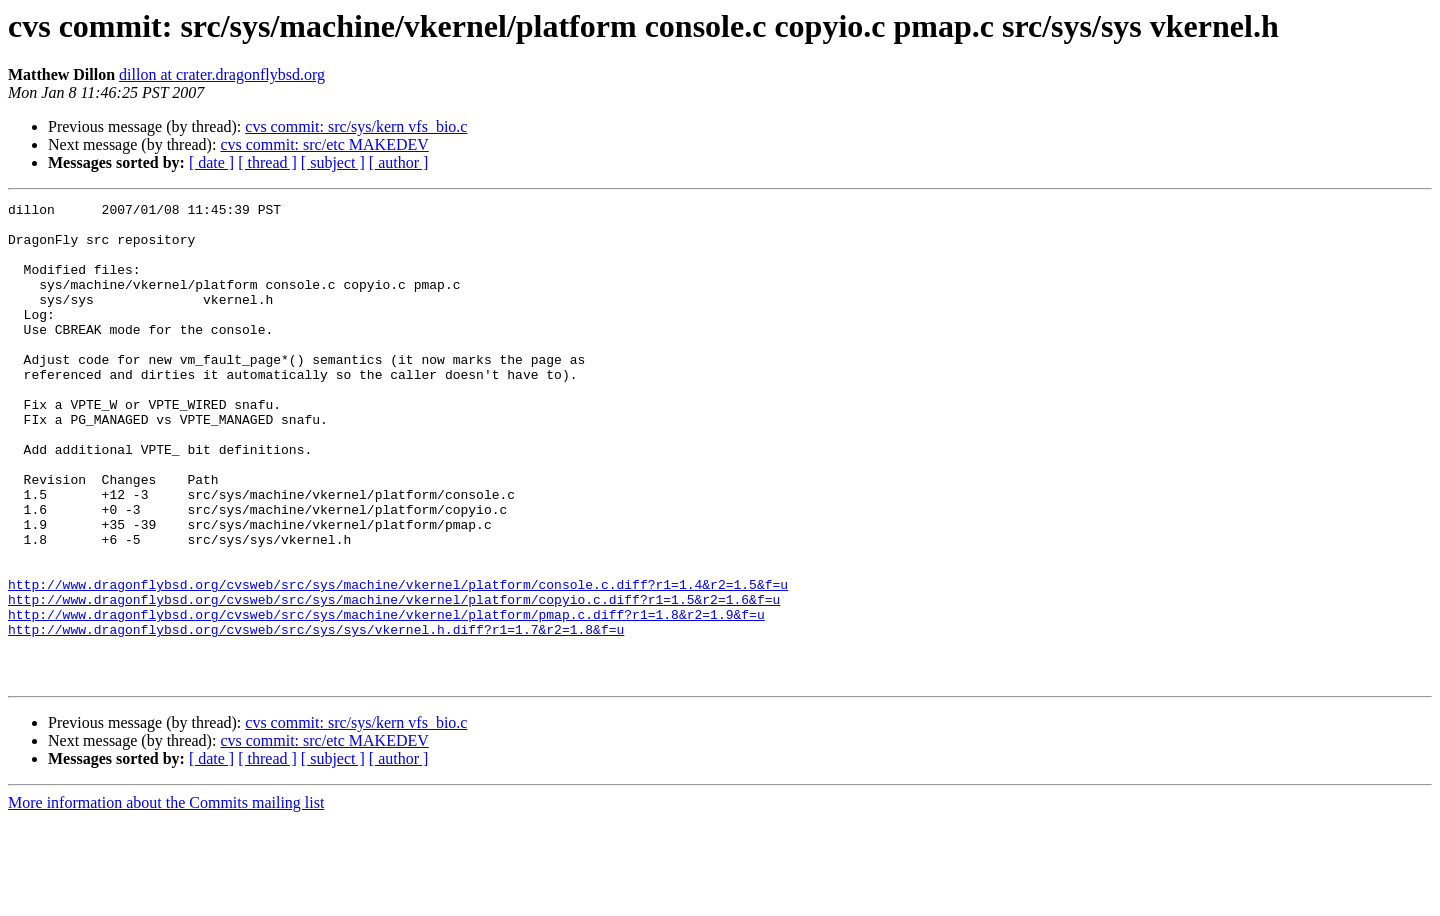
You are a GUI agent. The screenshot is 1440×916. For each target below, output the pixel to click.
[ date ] (211, 162)
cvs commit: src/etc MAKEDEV (324, 144)
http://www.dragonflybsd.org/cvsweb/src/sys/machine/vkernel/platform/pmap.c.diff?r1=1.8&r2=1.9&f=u (386, 698)
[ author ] (399, 162)
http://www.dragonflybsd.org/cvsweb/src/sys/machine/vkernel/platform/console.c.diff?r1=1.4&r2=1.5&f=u (398, 662)
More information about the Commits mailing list (166, 898)
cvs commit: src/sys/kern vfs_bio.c (356, 126)
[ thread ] (267, 162)
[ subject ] (333, 162)
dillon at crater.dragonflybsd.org (222, 74)
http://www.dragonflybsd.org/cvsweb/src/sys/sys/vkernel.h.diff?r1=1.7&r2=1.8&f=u (316, 716)
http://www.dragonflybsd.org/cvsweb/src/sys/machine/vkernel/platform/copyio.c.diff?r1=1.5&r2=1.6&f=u (394, 680)
